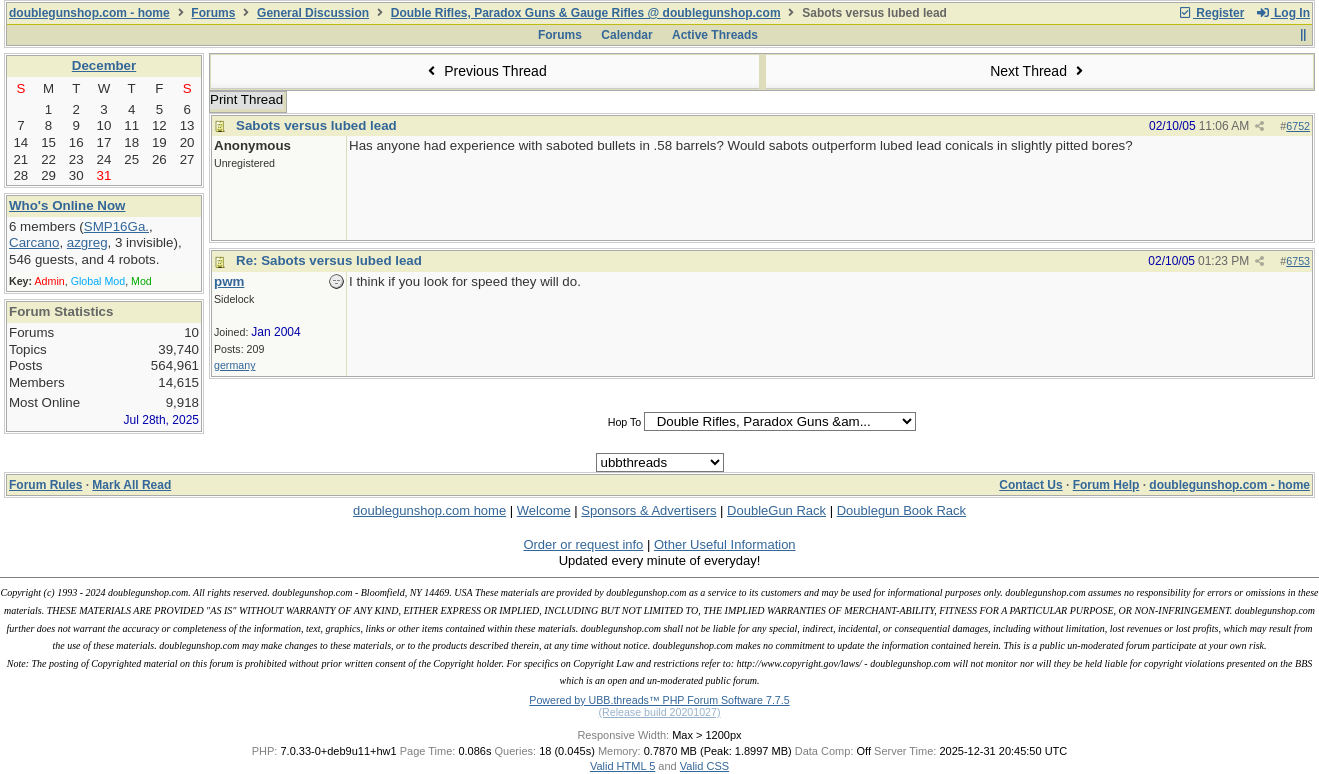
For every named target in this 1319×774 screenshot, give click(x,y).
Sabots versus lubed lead (316, 125)
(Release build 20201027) (659, 712)
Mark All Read (131, 485)
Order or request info (583, 544)
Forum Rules (45, 485)
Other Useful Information (725, 544)
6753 (1298, 261)
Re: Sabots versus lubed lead (329, 260)
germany (234, 365)
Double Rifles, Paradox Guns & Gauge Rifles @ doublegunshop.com (586, 13)
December (104, 65)
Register (1211, 13)
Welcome (544, 510)
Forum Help (1106, 485)
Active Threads (715, 35)
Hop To (625, 422)
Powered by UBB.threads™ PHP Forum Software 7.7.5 (659, 700)
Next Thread (1039, 71)
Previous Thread (485, 71)
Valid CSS (704, 766)
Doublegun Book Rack (901, 510)
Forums (213, 13)
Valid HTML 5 (622, 766)
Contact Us (1030, 485)
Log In (1283, 13)
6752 (1298, 126)
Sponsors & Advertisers (648, 510)
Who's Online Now (67, 205)
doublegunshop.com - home (89, 13)
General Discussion (313, 13)
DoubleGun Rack (776, 510)
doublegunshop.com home (429, 510)
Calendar (626, 35)
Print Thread (246, 99)
